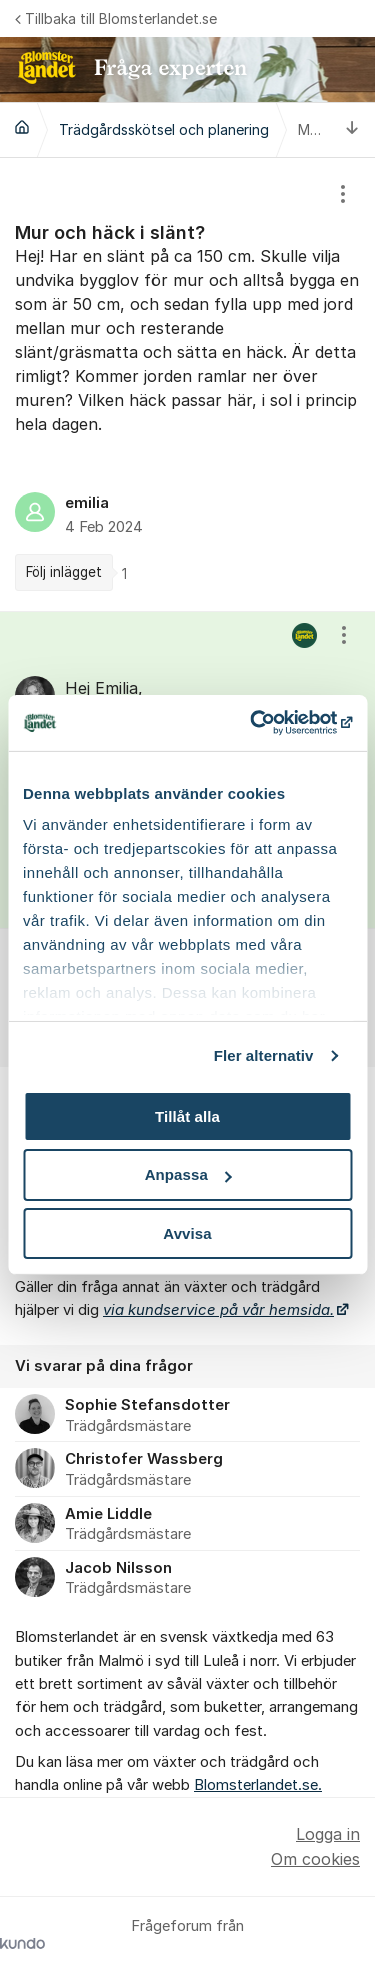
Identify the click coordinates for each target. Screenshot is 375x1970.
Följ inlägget (64, 572)
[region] (187, 384)
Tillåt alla (187, 1115)
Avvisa (187, 1233)
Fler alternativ (264, 1055)
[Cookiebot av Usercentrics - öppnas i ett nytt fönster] (267, 723)
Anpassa (188, 1174)
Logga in (328, 1834)
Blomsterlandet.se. (258, 1785)
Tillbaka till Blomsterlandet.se (116, 18)
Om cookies (315, 1859)
